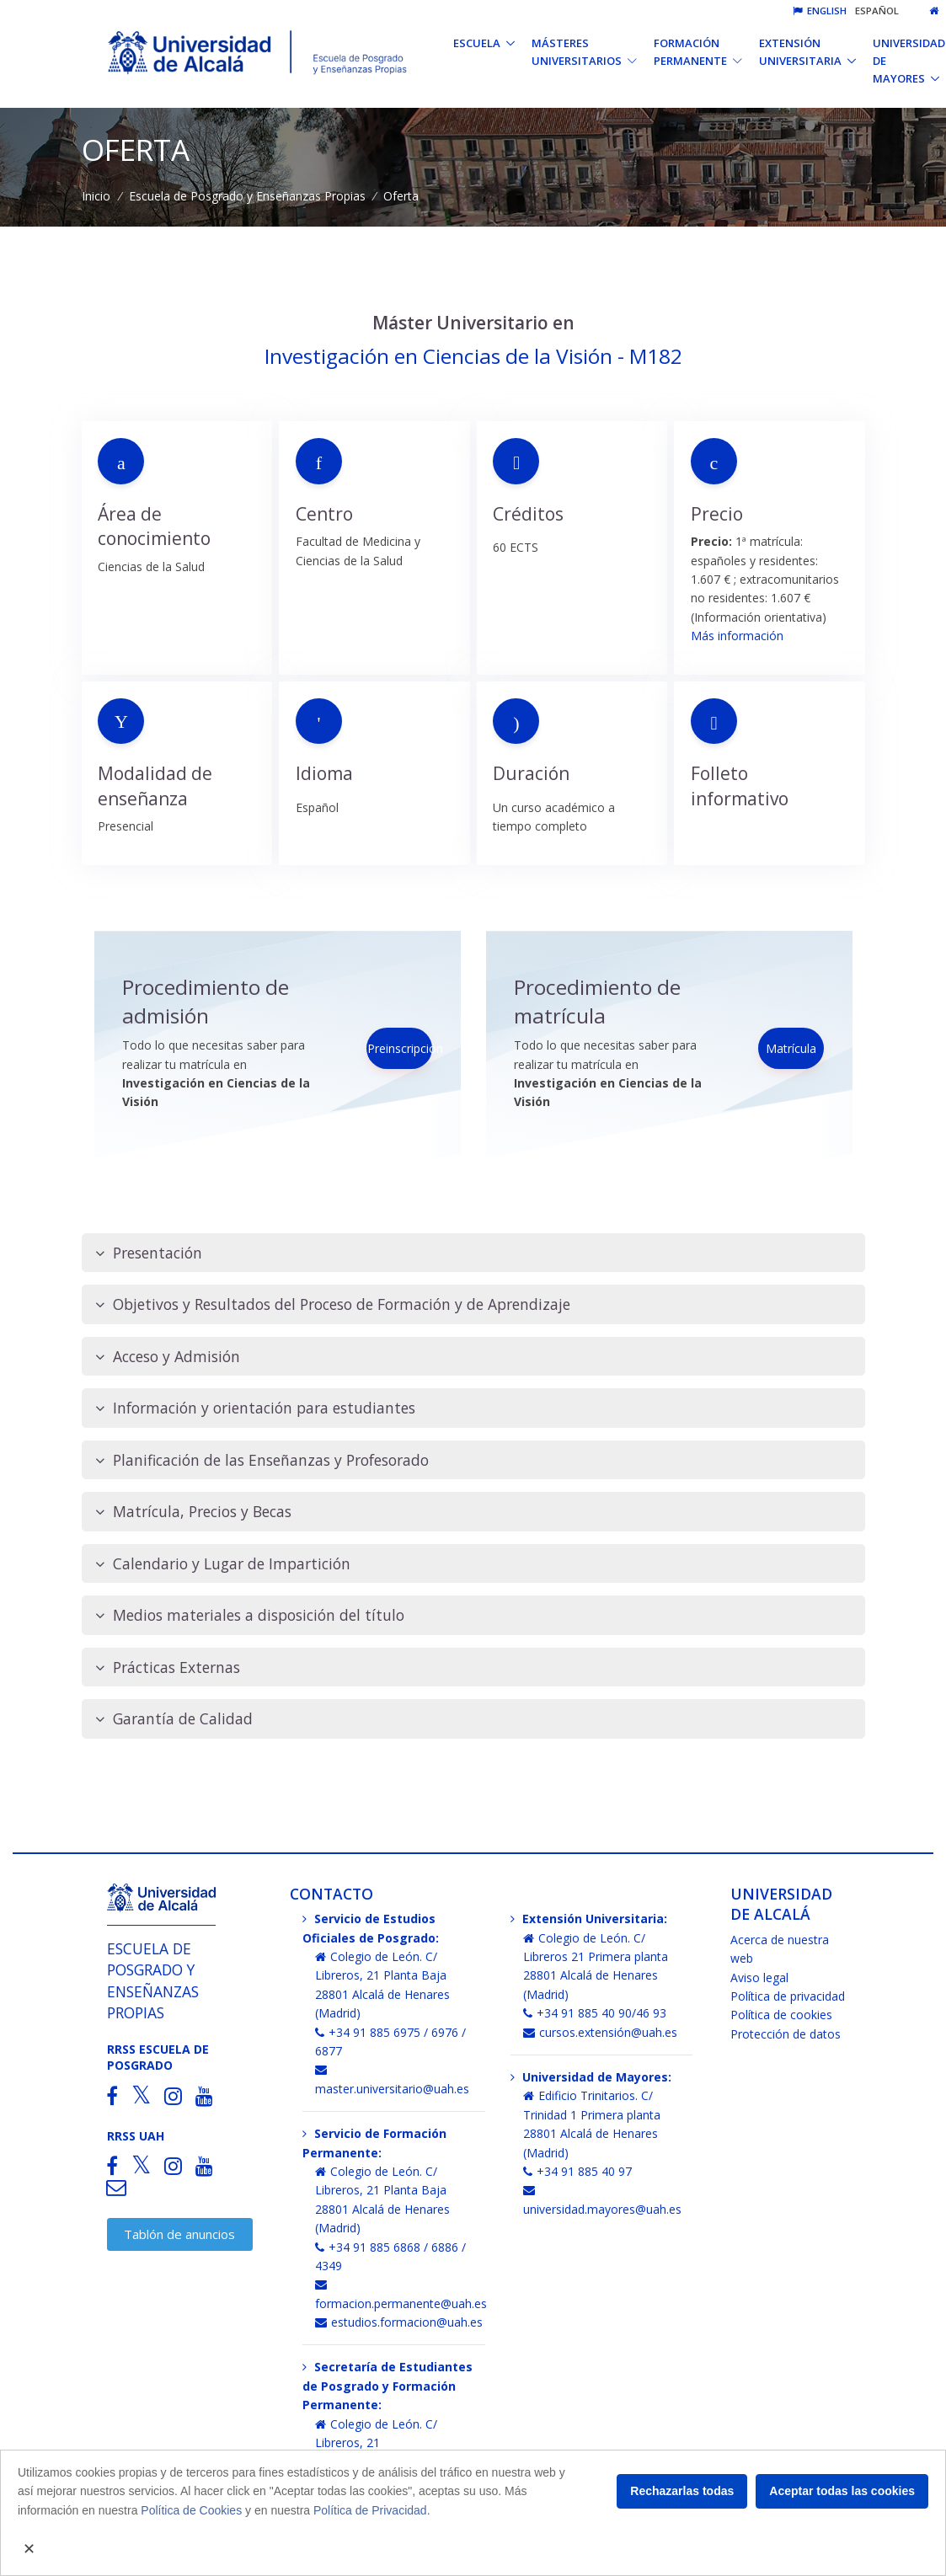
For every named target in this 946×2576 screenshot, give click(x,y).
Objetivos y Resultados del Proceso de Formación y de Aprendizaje (332, 1304)
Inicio (96, 196)
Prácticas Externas (167, 1667)
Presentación (148, 1253)
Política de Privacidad (370, 2510)
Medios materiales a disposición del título (249, 1615)
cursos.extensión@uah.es (600, 2032)
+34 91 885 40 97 (577, 2171)
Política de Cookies (191, 2510)
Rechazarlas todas (682, 2491)
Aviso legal (759, 1977)
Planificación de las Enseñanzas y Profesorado (262, 1460)
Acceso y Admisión (167, 1356)
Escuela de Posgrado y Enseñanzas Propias (247, 196)
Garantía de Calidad (174, 1718)
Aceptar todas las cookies (842, 2491)
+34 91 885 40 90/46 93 (594, 2013)
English (820, 10)
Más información (737, 636)
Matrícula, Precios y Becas (193, 1511)
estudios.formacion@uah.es (399, 2322)
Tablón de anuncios (179, 2234)
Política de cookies (781, 2015)
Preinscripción (400, 1048)
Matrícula (791, 1048)
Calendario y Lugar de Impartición (222, 1563)
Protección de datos (785, 2034)
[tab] (473, 1253)
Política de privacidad (787, 1996)
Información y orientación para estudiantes (255, 1408)
